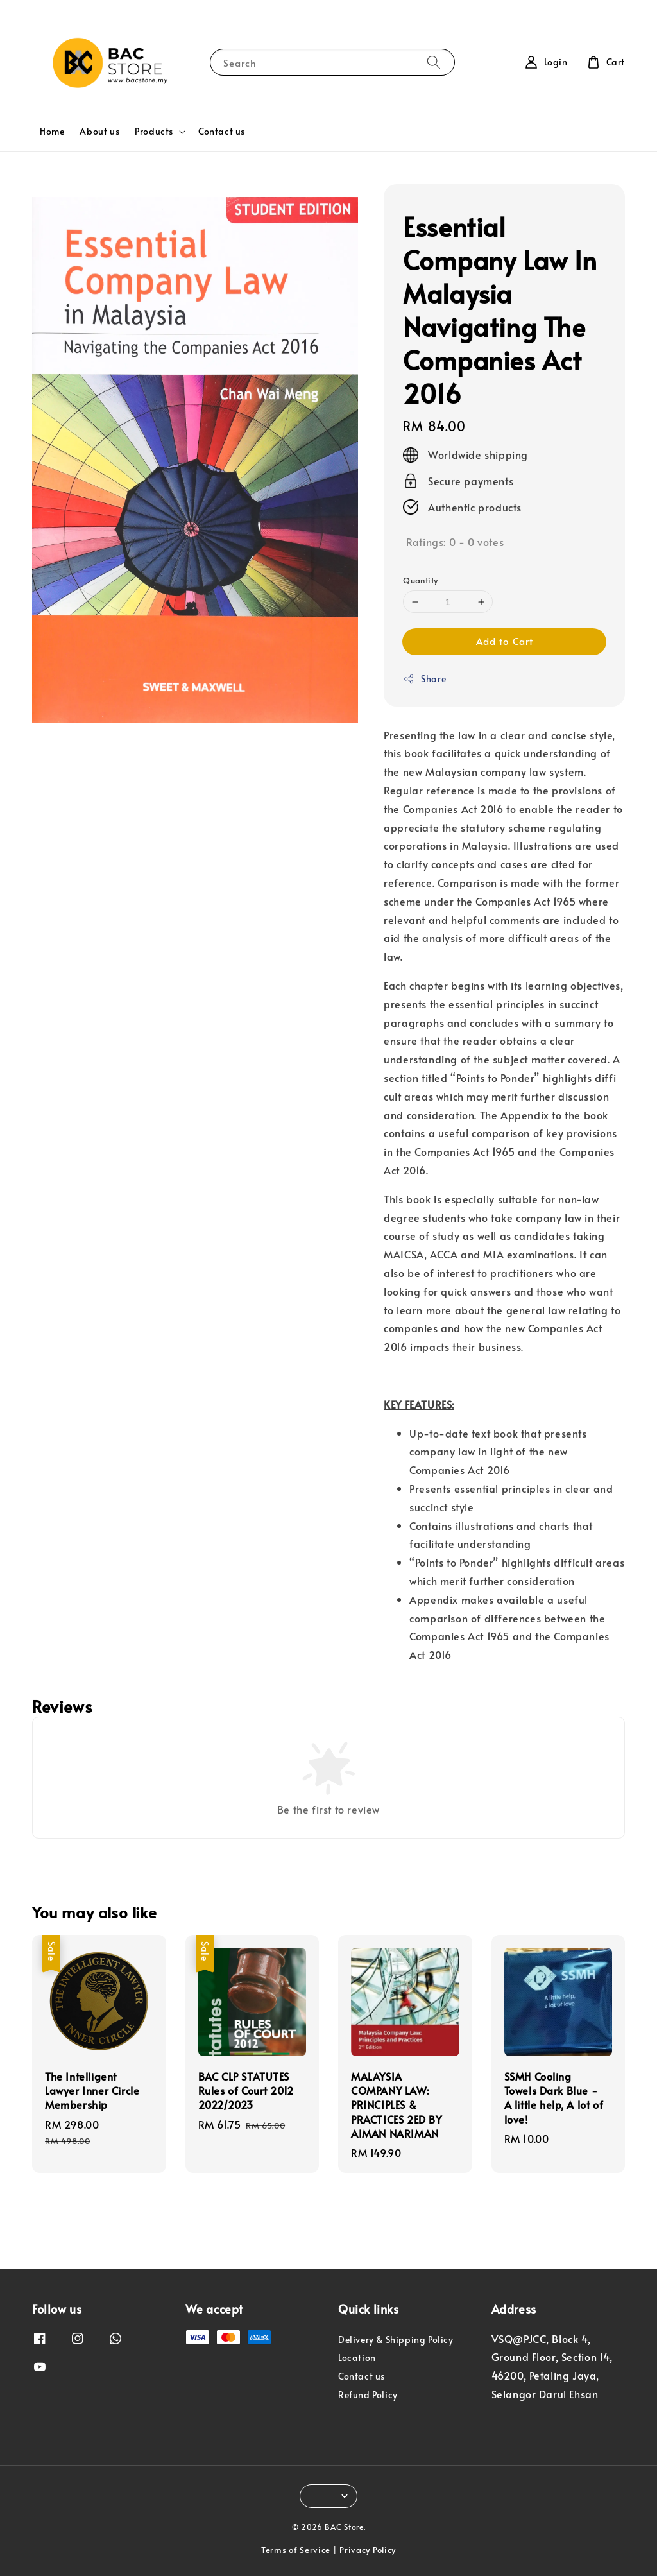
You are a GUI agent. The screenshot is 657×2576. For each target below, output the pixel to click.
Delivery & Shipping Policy (396, 2340)
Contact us (221, 131)
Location (357, 2357)
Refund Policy (368, 2395)
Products (154, 131)
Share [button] (424, 679)
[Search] (433, 61)
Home (52, 131)
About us (99, 131)
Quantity (420, 580)
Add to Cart (504, 641)
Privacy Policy (367, 2549)
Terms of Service (295, 2549)
